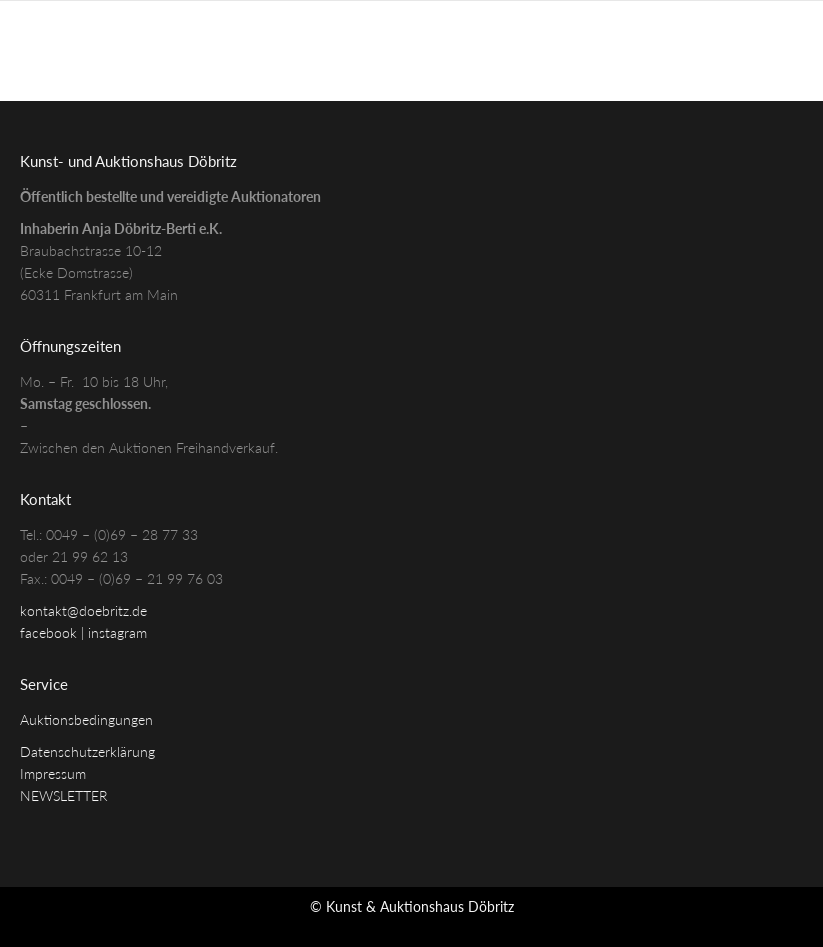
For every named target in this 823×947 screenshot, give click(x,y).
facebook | (54, 632)
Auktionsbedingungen (86, 719)
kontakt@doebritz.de (83, 610)
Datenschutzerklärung (87, 751)
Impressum (53, 773)
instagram (117, 632)
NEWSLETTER (64, 795)
